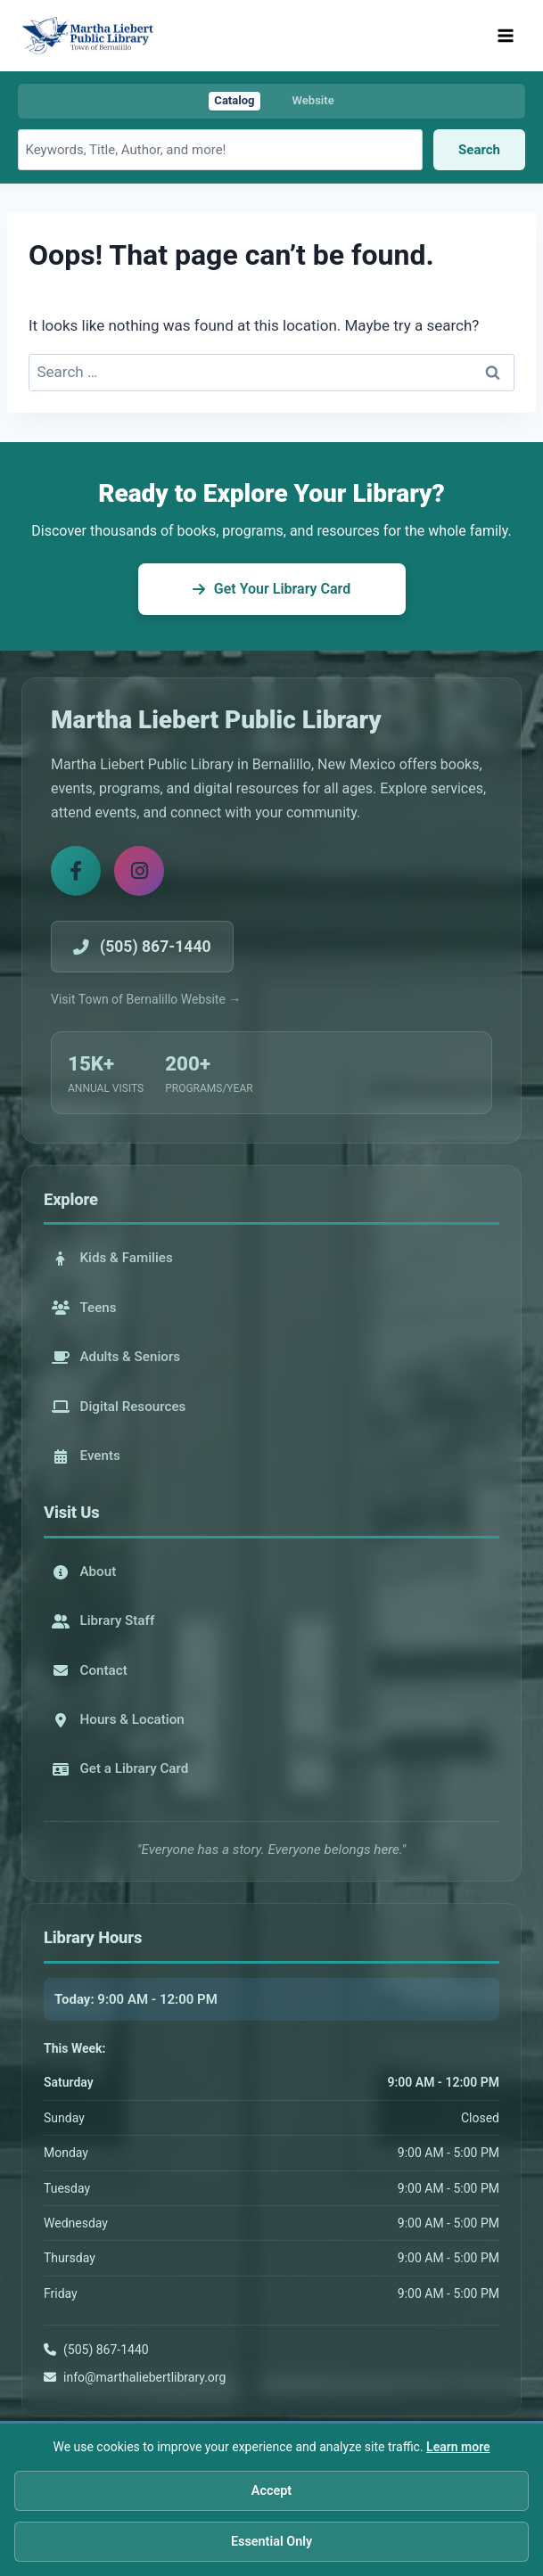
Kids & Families (112, 1258)
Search (479, 150)
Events (86, 1456)
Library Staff (103, 1620)
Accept (271, 2494)
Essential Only (271, 2545)
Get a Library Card (120, 1768)
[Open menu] (505, 35)
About (84, 1571)
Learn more (458, 2450)
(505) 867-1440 (106, 2349)
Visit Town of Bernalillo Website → (146, 999)
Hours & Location (118, 1719)
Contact (90, 1670)
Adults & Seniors (116, 1357)
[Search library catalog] (220, 149)
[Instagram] (139, 871)
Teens (84, 1308)
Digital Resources (119, 1407)
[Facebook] (76, 871)
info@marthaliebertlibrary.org (144, 2377)
